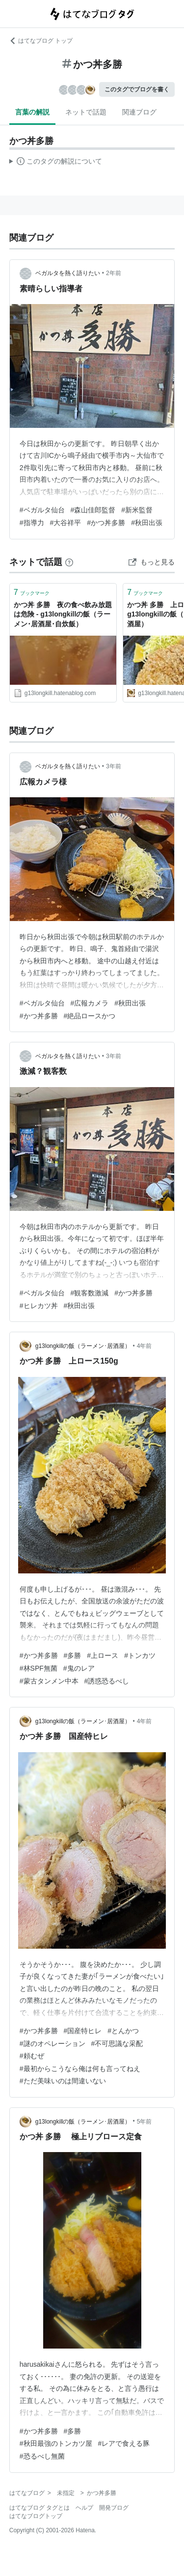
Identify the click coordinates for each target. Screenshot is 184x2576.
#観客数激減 (90, 1293)
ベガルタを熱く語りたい (67, 273)
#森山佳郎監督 (93, 510)
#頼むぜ (32, 2056)
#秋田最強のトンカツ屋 (56, 2443)
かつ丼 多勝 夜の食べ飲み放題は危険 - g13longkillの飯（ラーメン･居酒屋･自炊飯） (63, 614)
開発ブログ (114, 2507)
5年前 (144, 2121)
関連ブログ (139, 112)
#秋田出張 (146, 523)
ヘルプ (84, 2507)
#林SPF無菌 (38, 1668)
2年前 (113, 273)
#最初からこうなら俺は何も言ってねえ (80, 2068)
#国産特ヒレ (83, 2031)
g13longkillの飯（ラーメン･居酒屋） (83, 1346)
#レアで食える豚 (124, 2443)
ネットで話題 (85, 112)
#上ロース (102, 1655)
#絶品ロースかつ (90, 1016)
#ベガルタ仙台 (42, 510)
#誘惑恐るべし (107, 1681)
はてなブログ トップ (41, 40)
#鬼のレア (79, 1668)
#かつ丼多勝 (106, 523)
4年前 (144, 1346)
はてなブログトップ (35, 2516)
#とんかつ (123, 2031)
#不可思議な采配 (117, 2043)
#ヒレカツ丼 (39, 1306)
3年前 (113, 766)
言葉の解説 (32, 112)
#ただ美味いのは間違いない (63, 2081)
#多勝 (72, 1655)
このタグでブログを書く (137, 89)
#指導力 (32, 523)
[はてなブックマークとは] (69, 562)
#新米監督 (137, 510)
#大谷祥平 (65, 523)
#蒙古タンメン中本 (49, 1681)
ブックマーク (32, 592)
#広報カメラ (90, 1003)
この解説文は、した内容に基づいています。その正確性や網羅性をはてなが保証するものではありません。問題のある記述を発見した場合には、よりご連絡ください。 (55, 162)
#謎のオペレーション (52, 2043)
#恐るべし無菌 (42, 2456)
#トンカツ (140, 1655)
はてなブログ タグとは (39, 2507)
